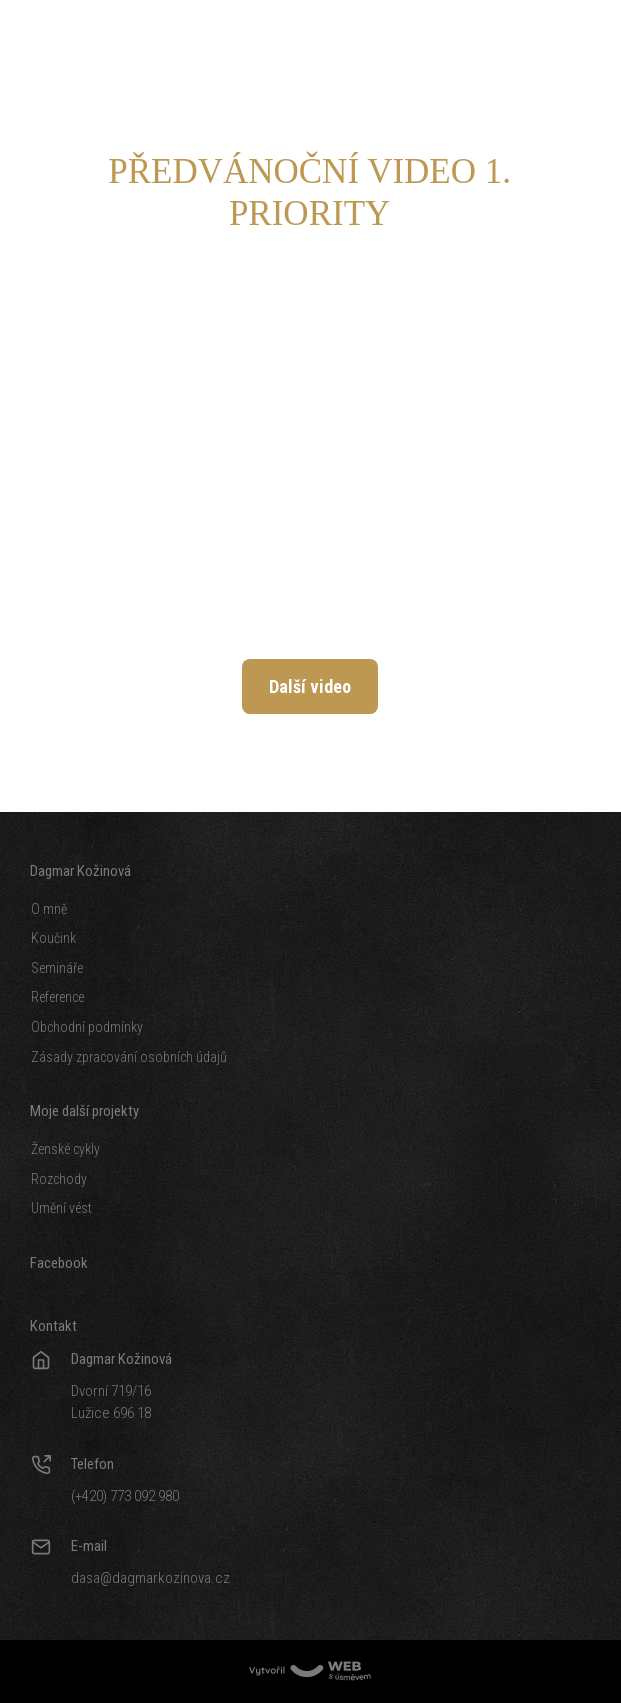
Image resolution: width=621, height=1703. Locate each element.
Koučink (53, 938)
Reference (57, 997)
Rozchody (59, 1179)
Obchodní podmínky (87, 1027)
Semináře (57, 968)
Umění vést (61, 1208)
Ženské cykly (65, 1149)
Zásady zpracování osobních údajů (129, 1057)
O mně (49, 909)
